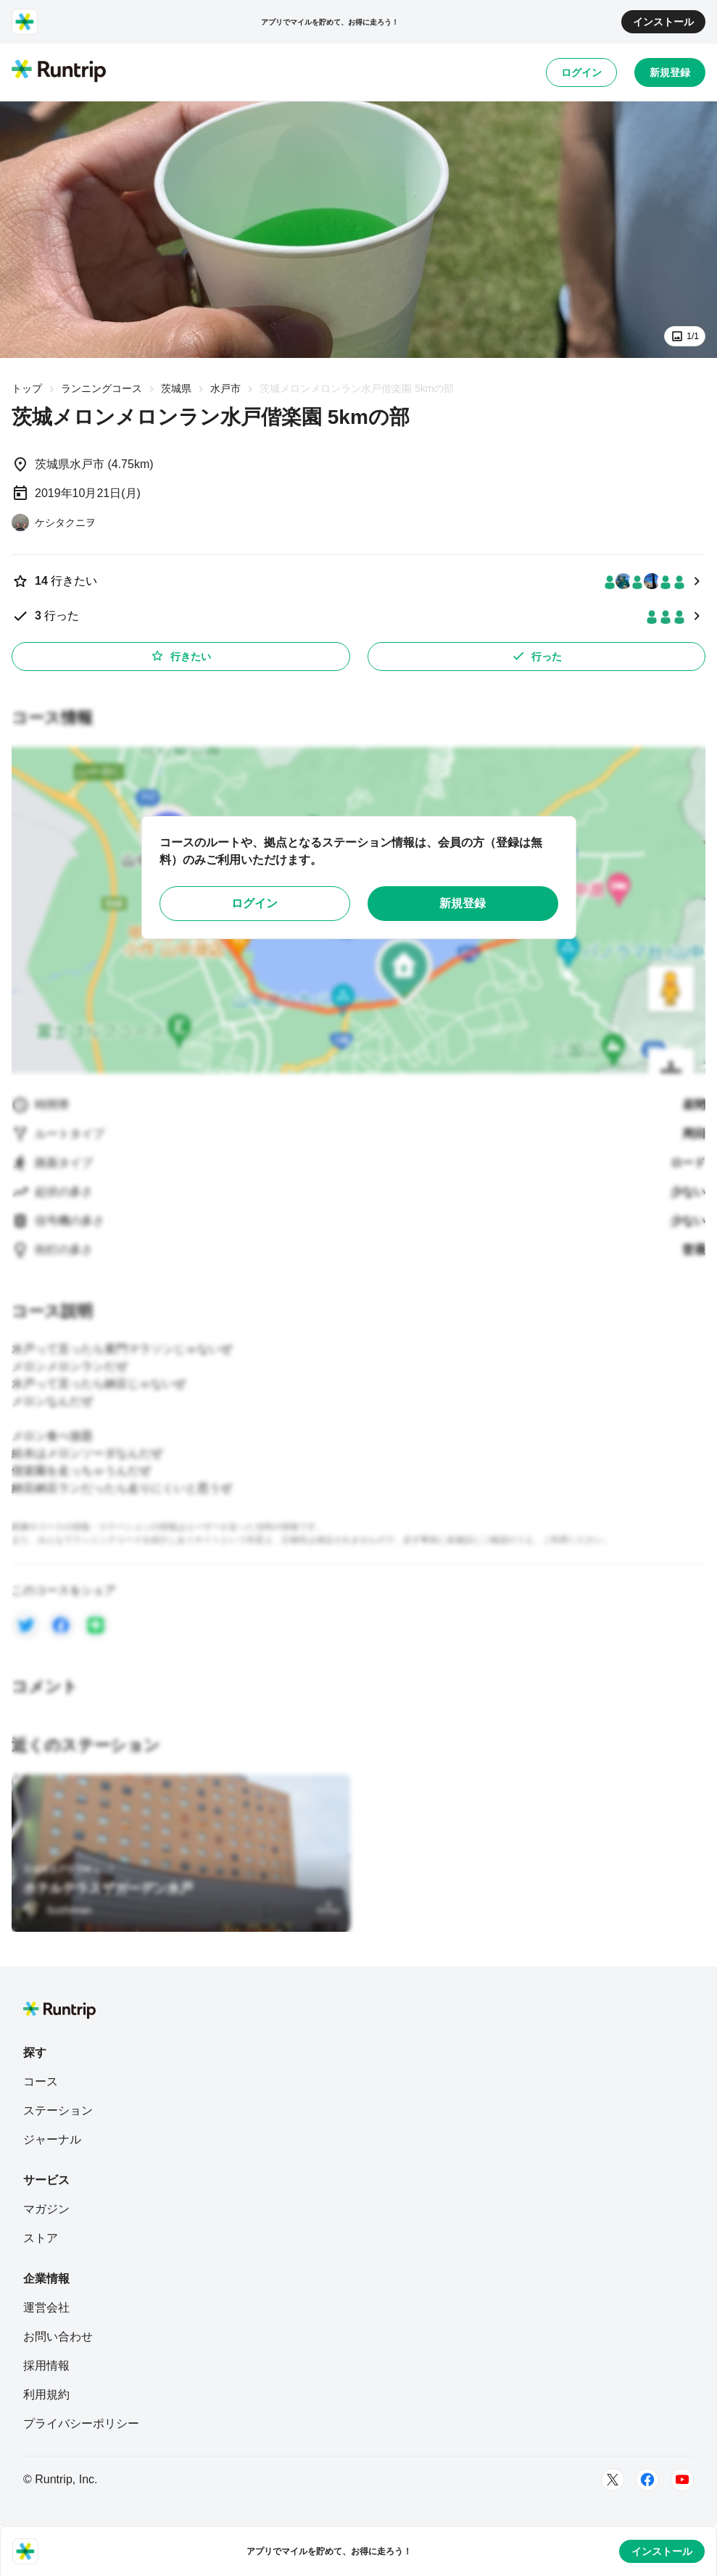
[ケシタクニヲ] (54, 522)
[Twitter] (612, 2479)
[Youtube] (682, 2479)
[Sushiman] (57, 1910)
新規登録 (670, 72)
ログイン (581, 72)
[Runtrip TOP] (59, 71)
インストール (663, 22)
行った (536, 656)
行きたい (180, 656)
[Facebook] (647, 2479)
